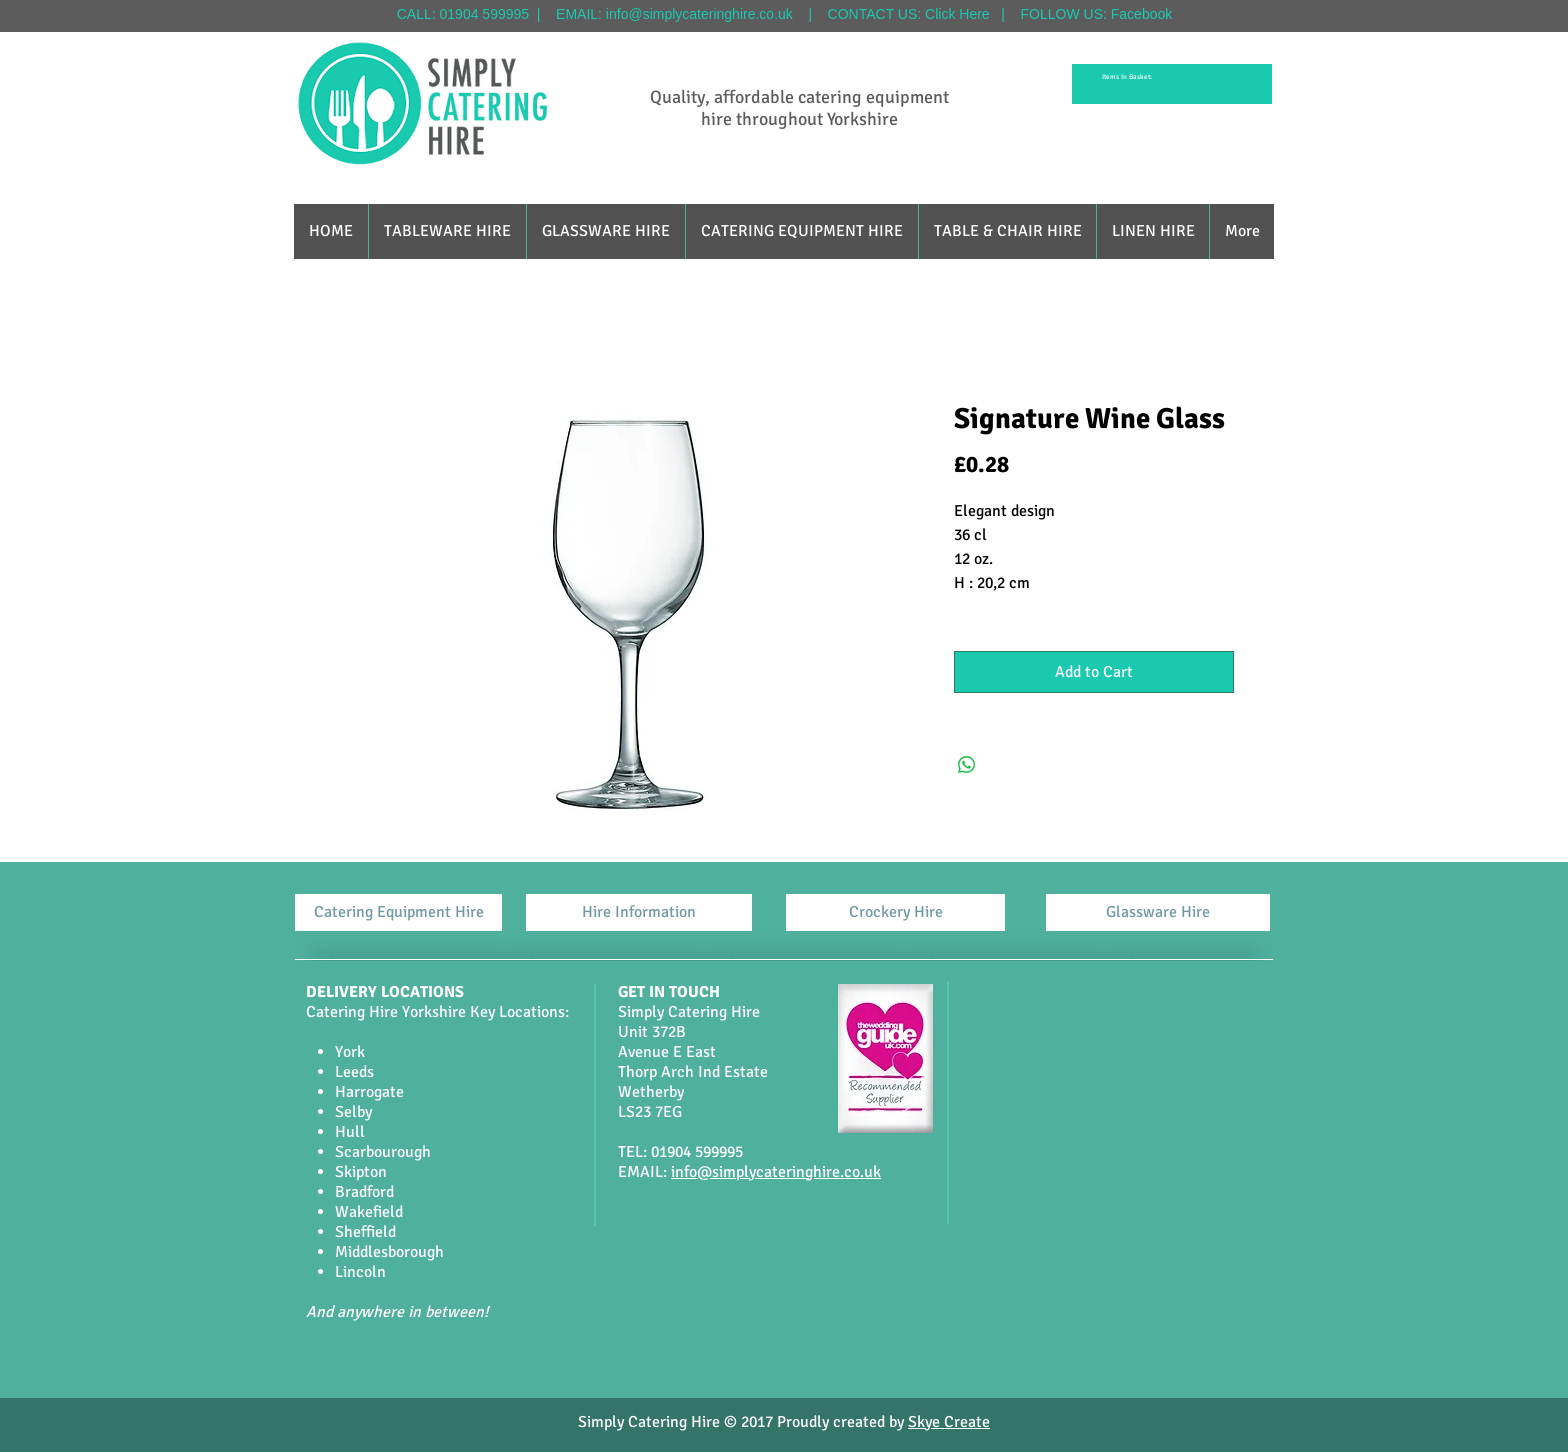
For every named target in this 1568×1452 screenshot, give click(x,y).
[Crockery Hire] (895, 912)
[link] (1130, 77)
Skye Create (949, 1422)
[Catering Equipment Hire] (398, 912)
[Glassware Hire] (1158, 912)
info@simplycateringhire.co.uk (699, 14)
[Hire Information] (639, 912)
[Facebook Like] (761, 1360)
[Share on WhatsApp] (967, 765)
